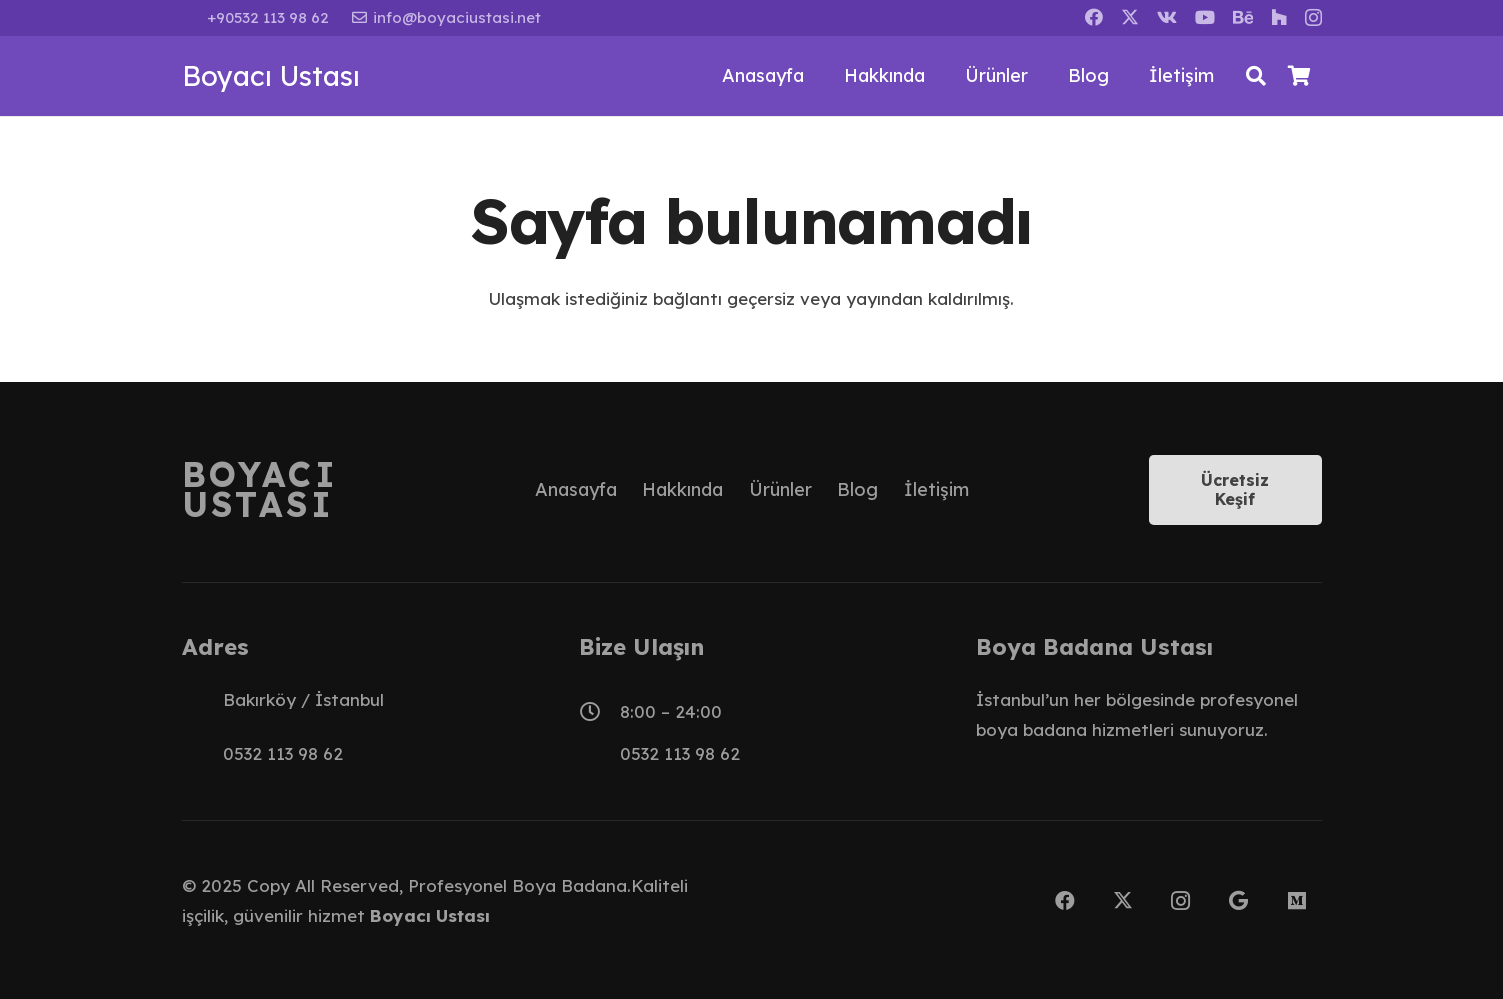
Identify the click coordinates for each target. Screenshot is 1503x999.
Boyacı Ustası (430, 915)
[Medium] (1297, 901)
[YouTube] (1205, 17)
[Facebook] (1094, 17)
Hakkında (682, 489)
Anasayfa (576, 489)
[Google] (1239, 901)
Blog (857, 489)
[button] (1256, 76)
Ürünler (780, 489)
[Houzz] (1279, 17)
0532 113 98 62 (283, 753)
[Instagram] (1313, 18)
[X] (1130, 17)
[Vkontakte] (1167, 17)
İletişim (936, 489)
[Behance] (1243, 17)
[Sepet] (1300, 76)
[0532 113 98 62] (202, 754)
